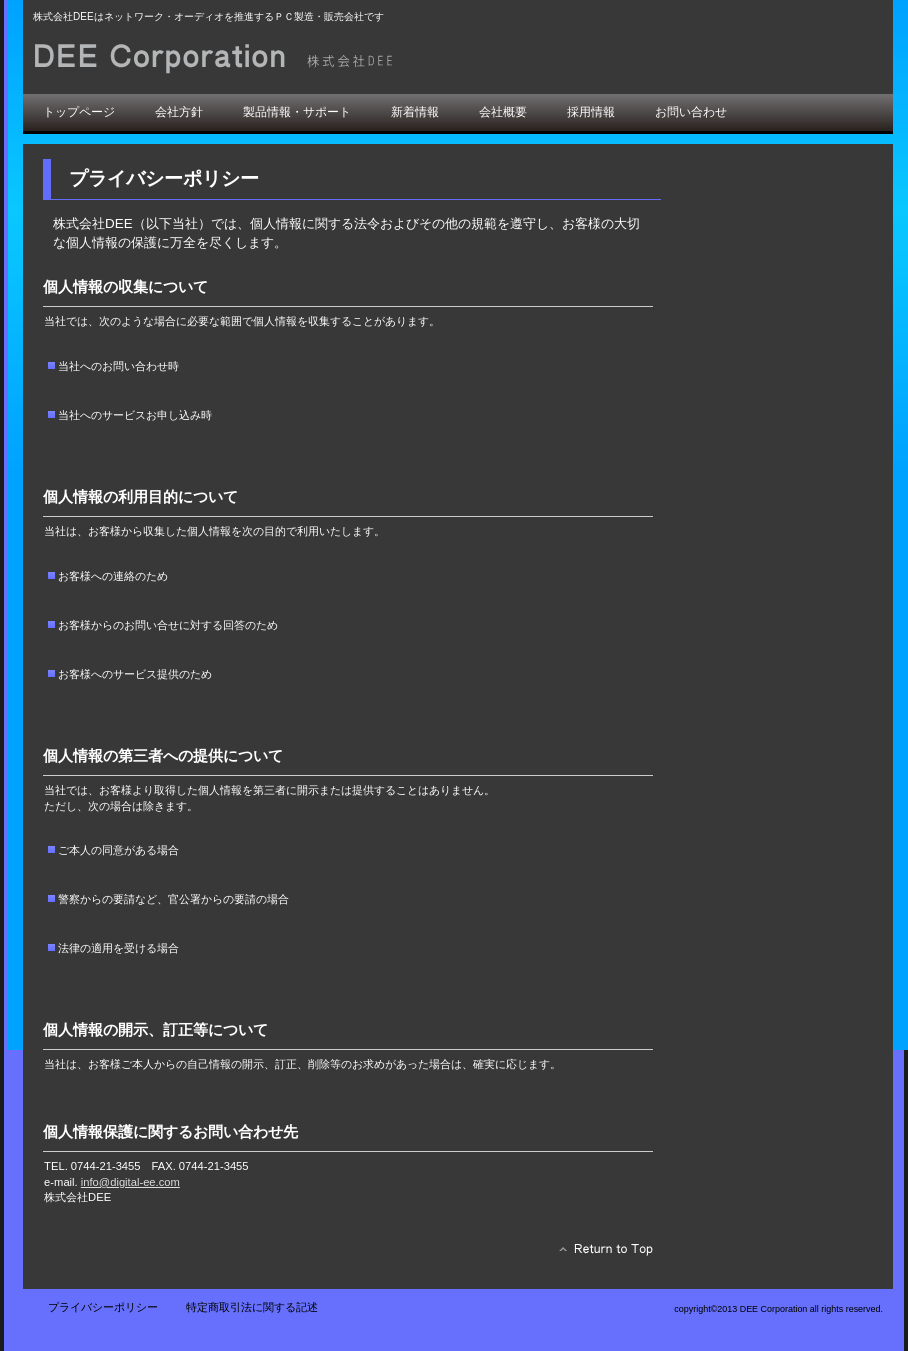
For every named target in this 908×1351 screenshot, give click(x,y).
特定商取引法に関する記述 (252, 1307)
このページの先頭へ (600, 1254)
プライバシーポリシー (103, 1307)
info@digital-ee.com (130, 1182)
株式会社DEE (258, 57)
